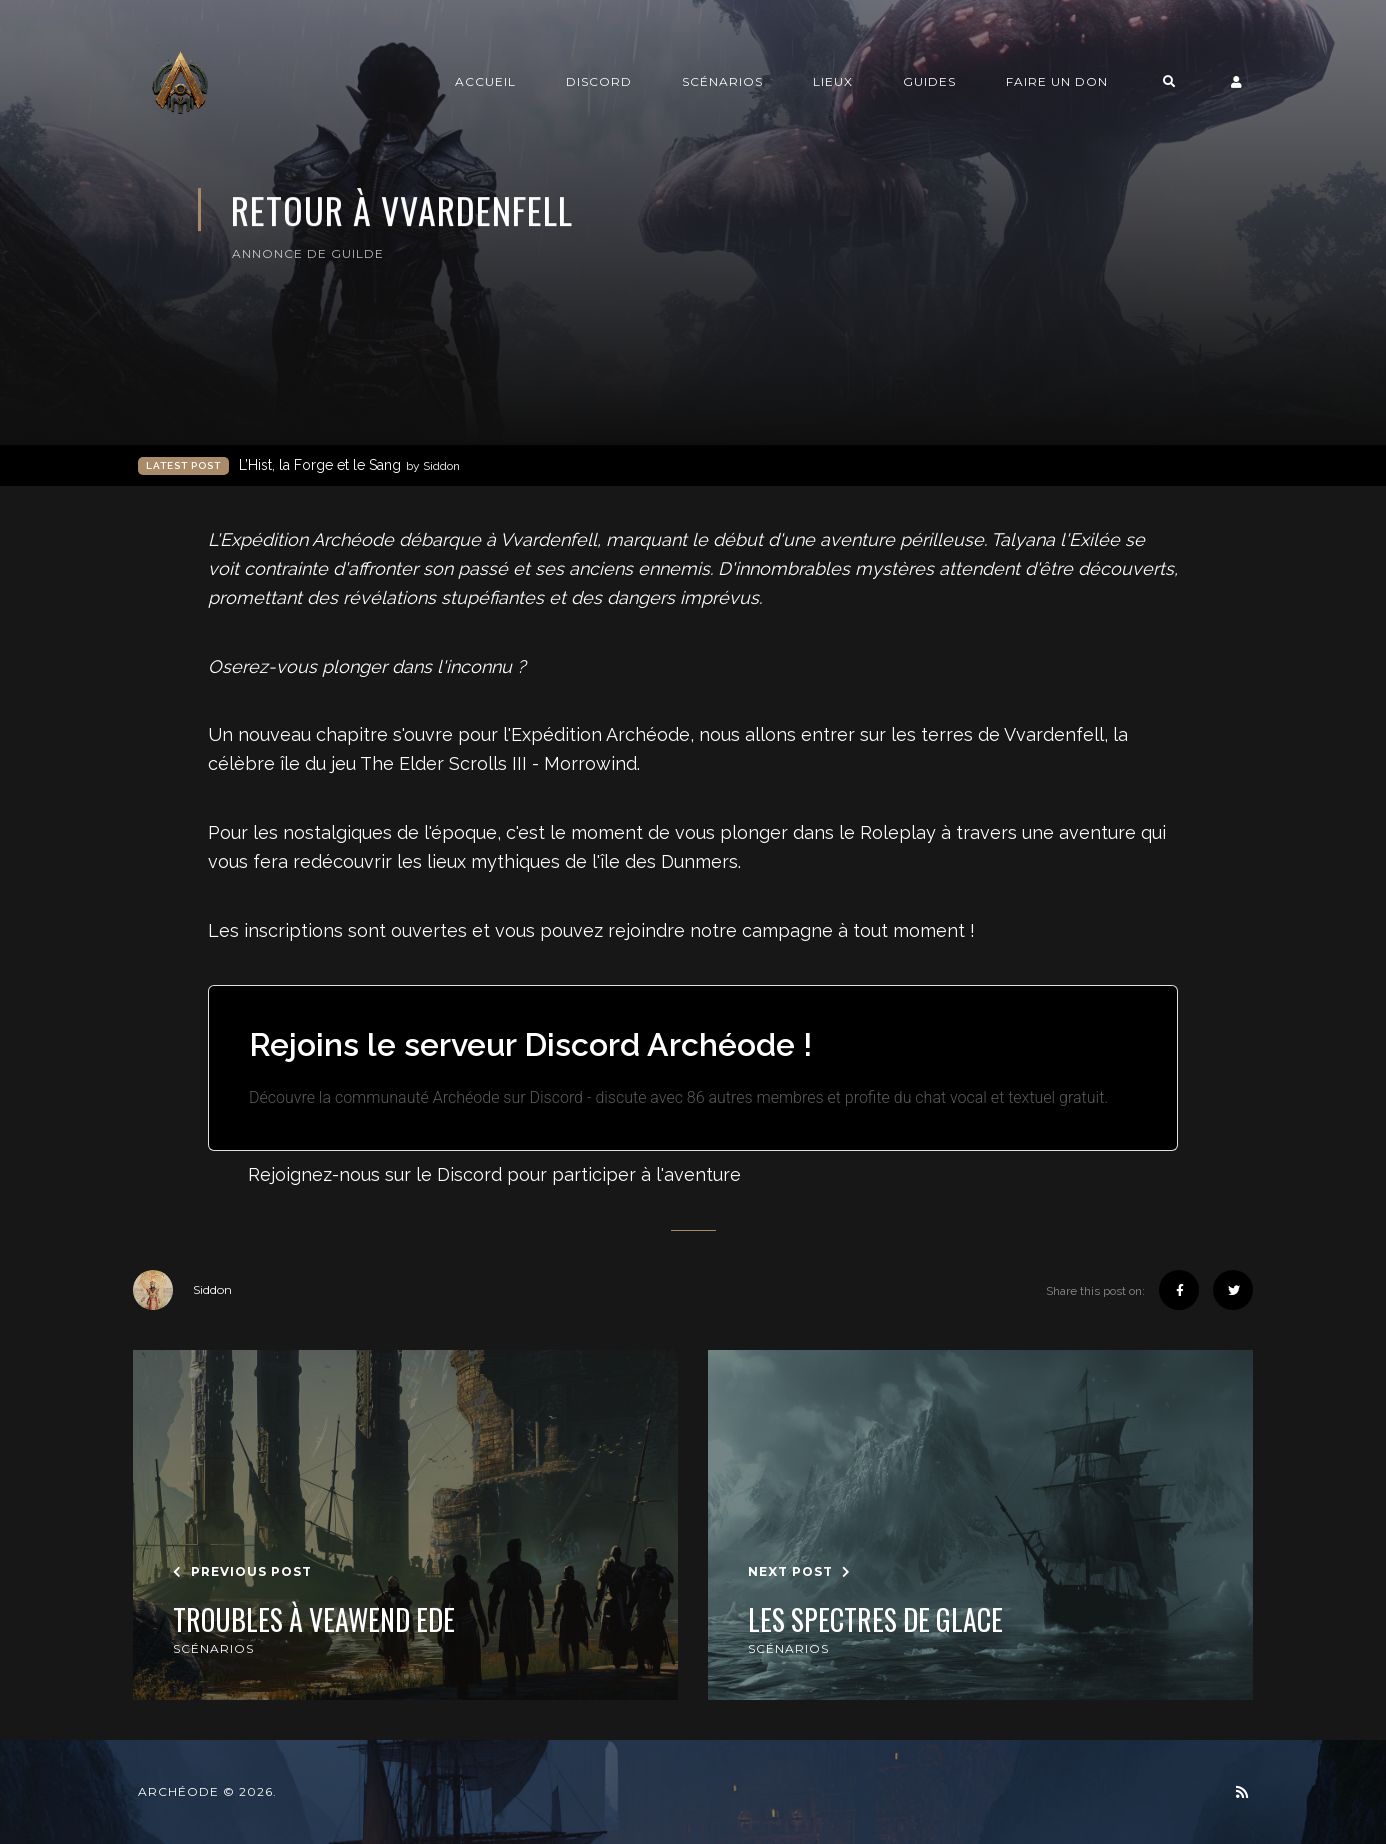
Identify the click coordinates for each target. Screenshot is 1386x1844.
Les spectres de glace (875, 1620)
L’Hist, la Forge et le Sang (349, 465)
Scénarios (722, 81)
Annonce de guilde (308, 253)
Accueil (485, 81)
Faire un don (1057, 81)
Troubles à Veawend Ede (314, 1620)
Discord (599, 81)
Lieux (833, 81)
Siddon (182, 1290)
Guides (929, 81)
